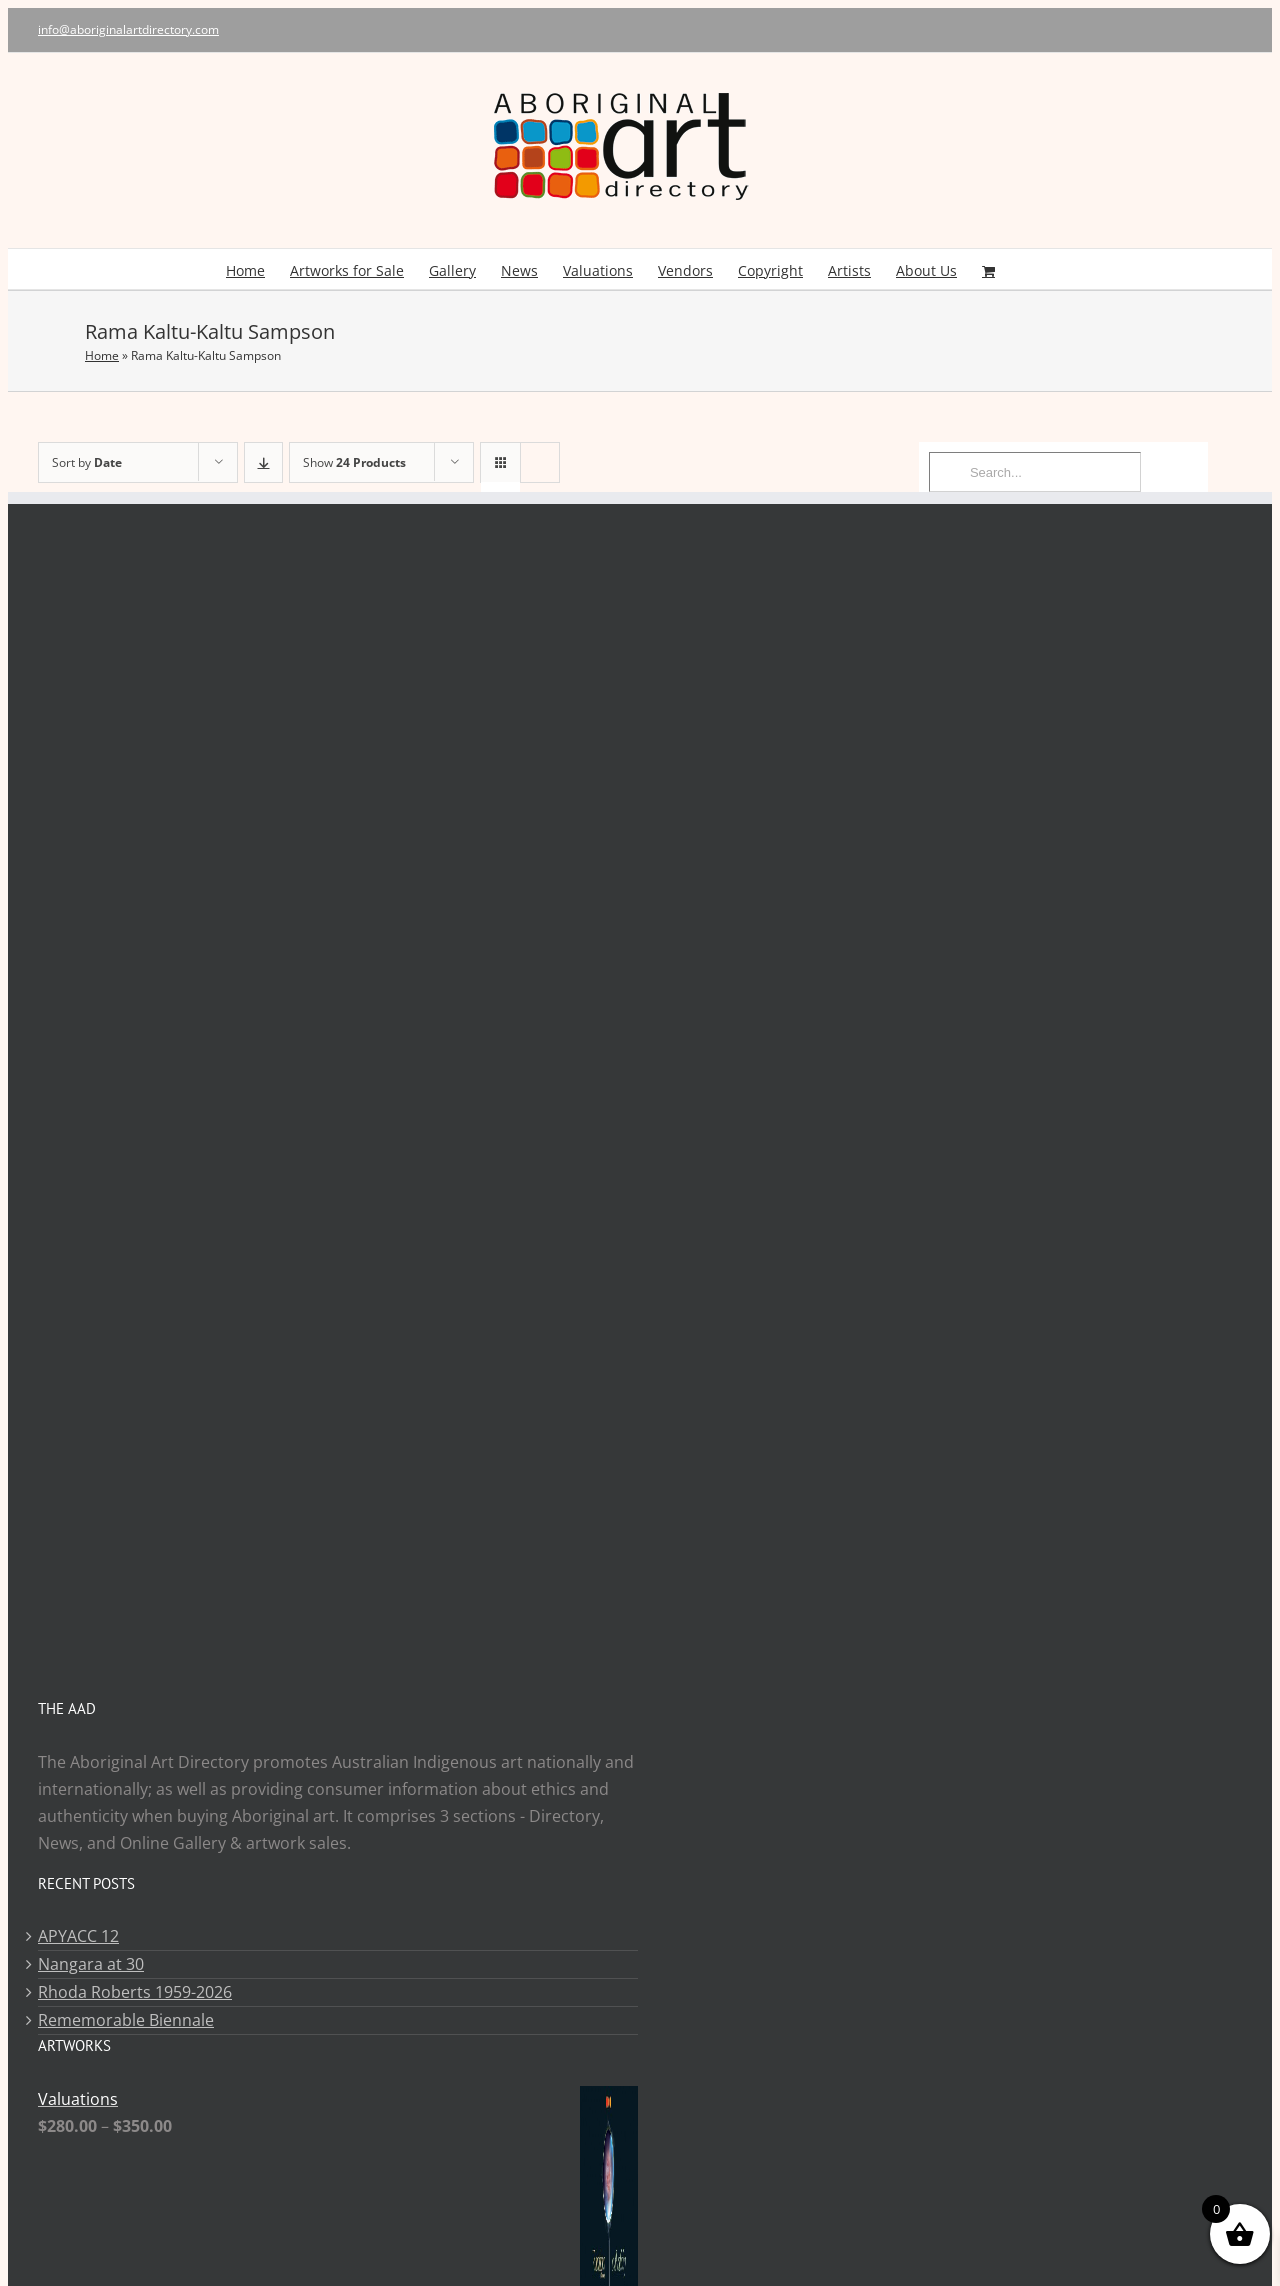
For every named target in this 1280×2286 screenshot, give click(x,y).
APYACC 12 (78, 1936)
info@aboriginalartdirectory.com (128, 29)
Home (102, 355)
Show (354, 462)
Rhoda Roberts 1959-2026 (135, 1992)
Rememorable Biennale (126, 2020)
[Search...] (1035, 472)
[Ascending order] (263, 462)
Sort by (87, 462)
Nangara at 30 (91, 1964)
